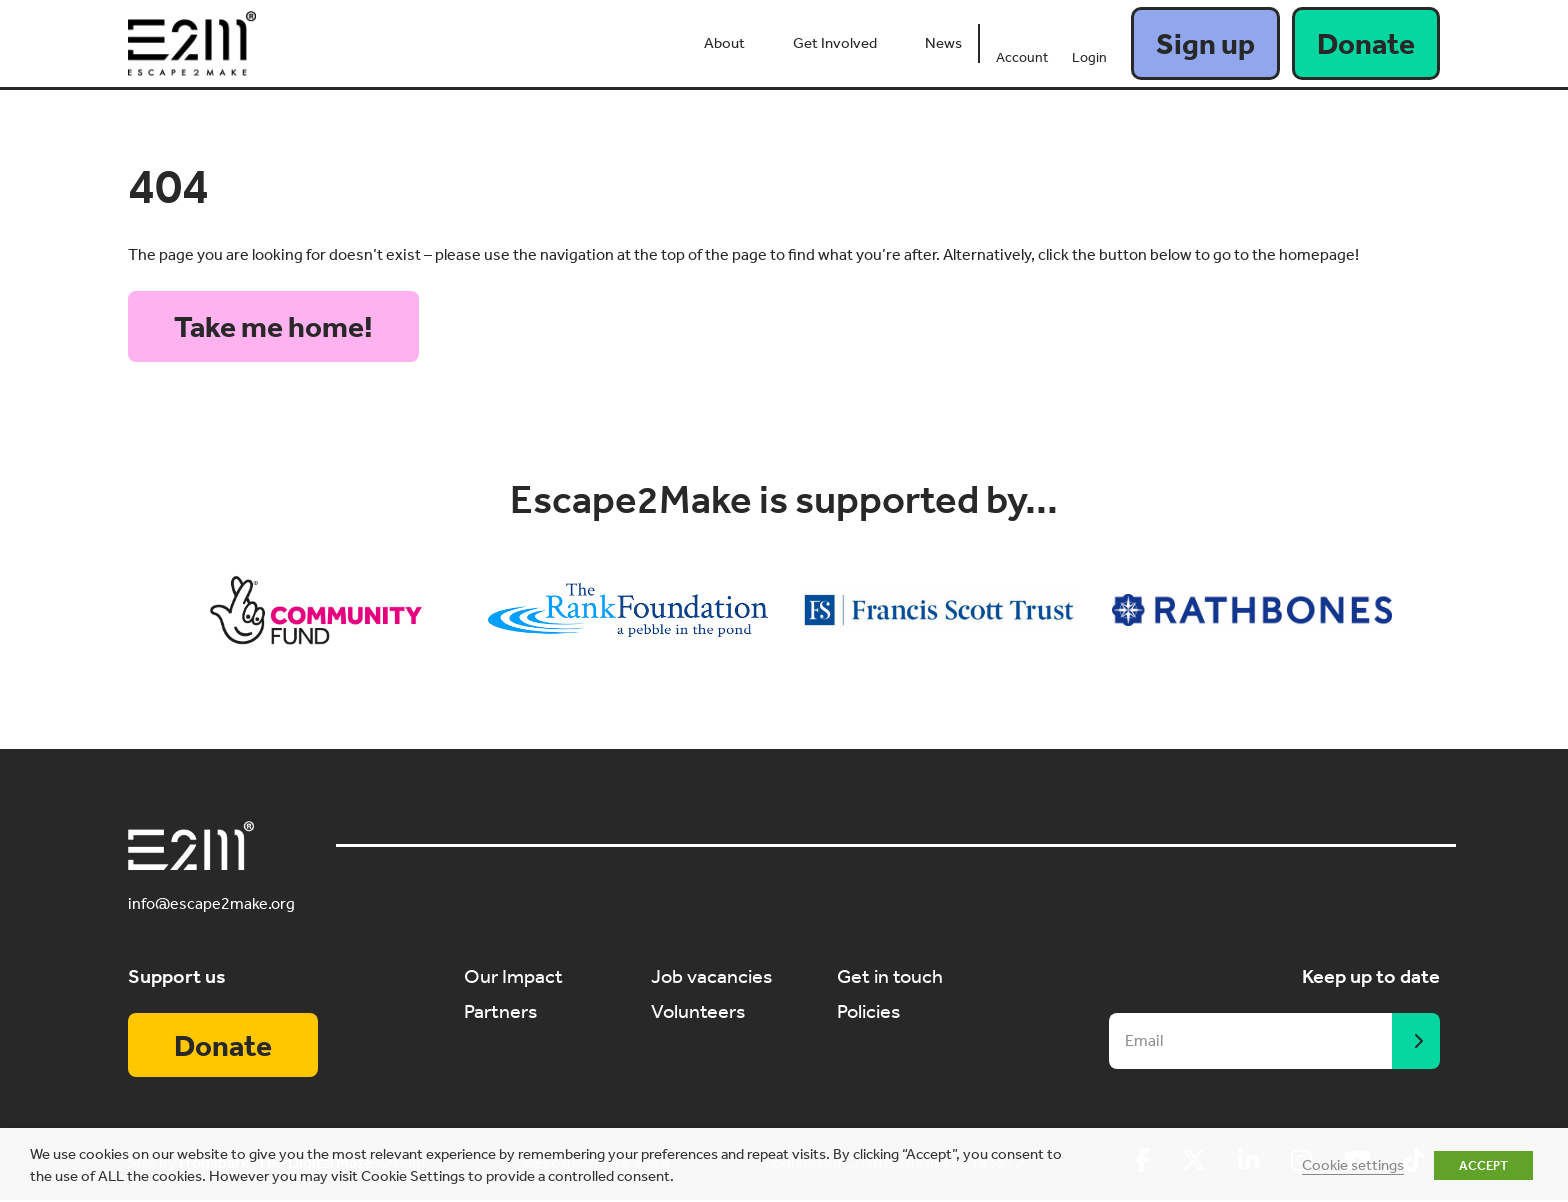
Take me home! (273, 327)
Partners (500, 1010)
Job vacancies (711, 976)
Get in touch (890, 976)
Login (1089, 57)
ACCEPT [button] (1483, 1165)
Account (1022, 57)
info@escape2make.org (211, 904)
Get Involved (835, 43)
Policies (868, 1010)
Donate (1366, 44)
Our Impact (513, 976)
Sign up (1205, 44)
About (724, 43)
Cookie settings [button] (1353, 1165)
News (943, 43)
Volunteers (698, 1010)
